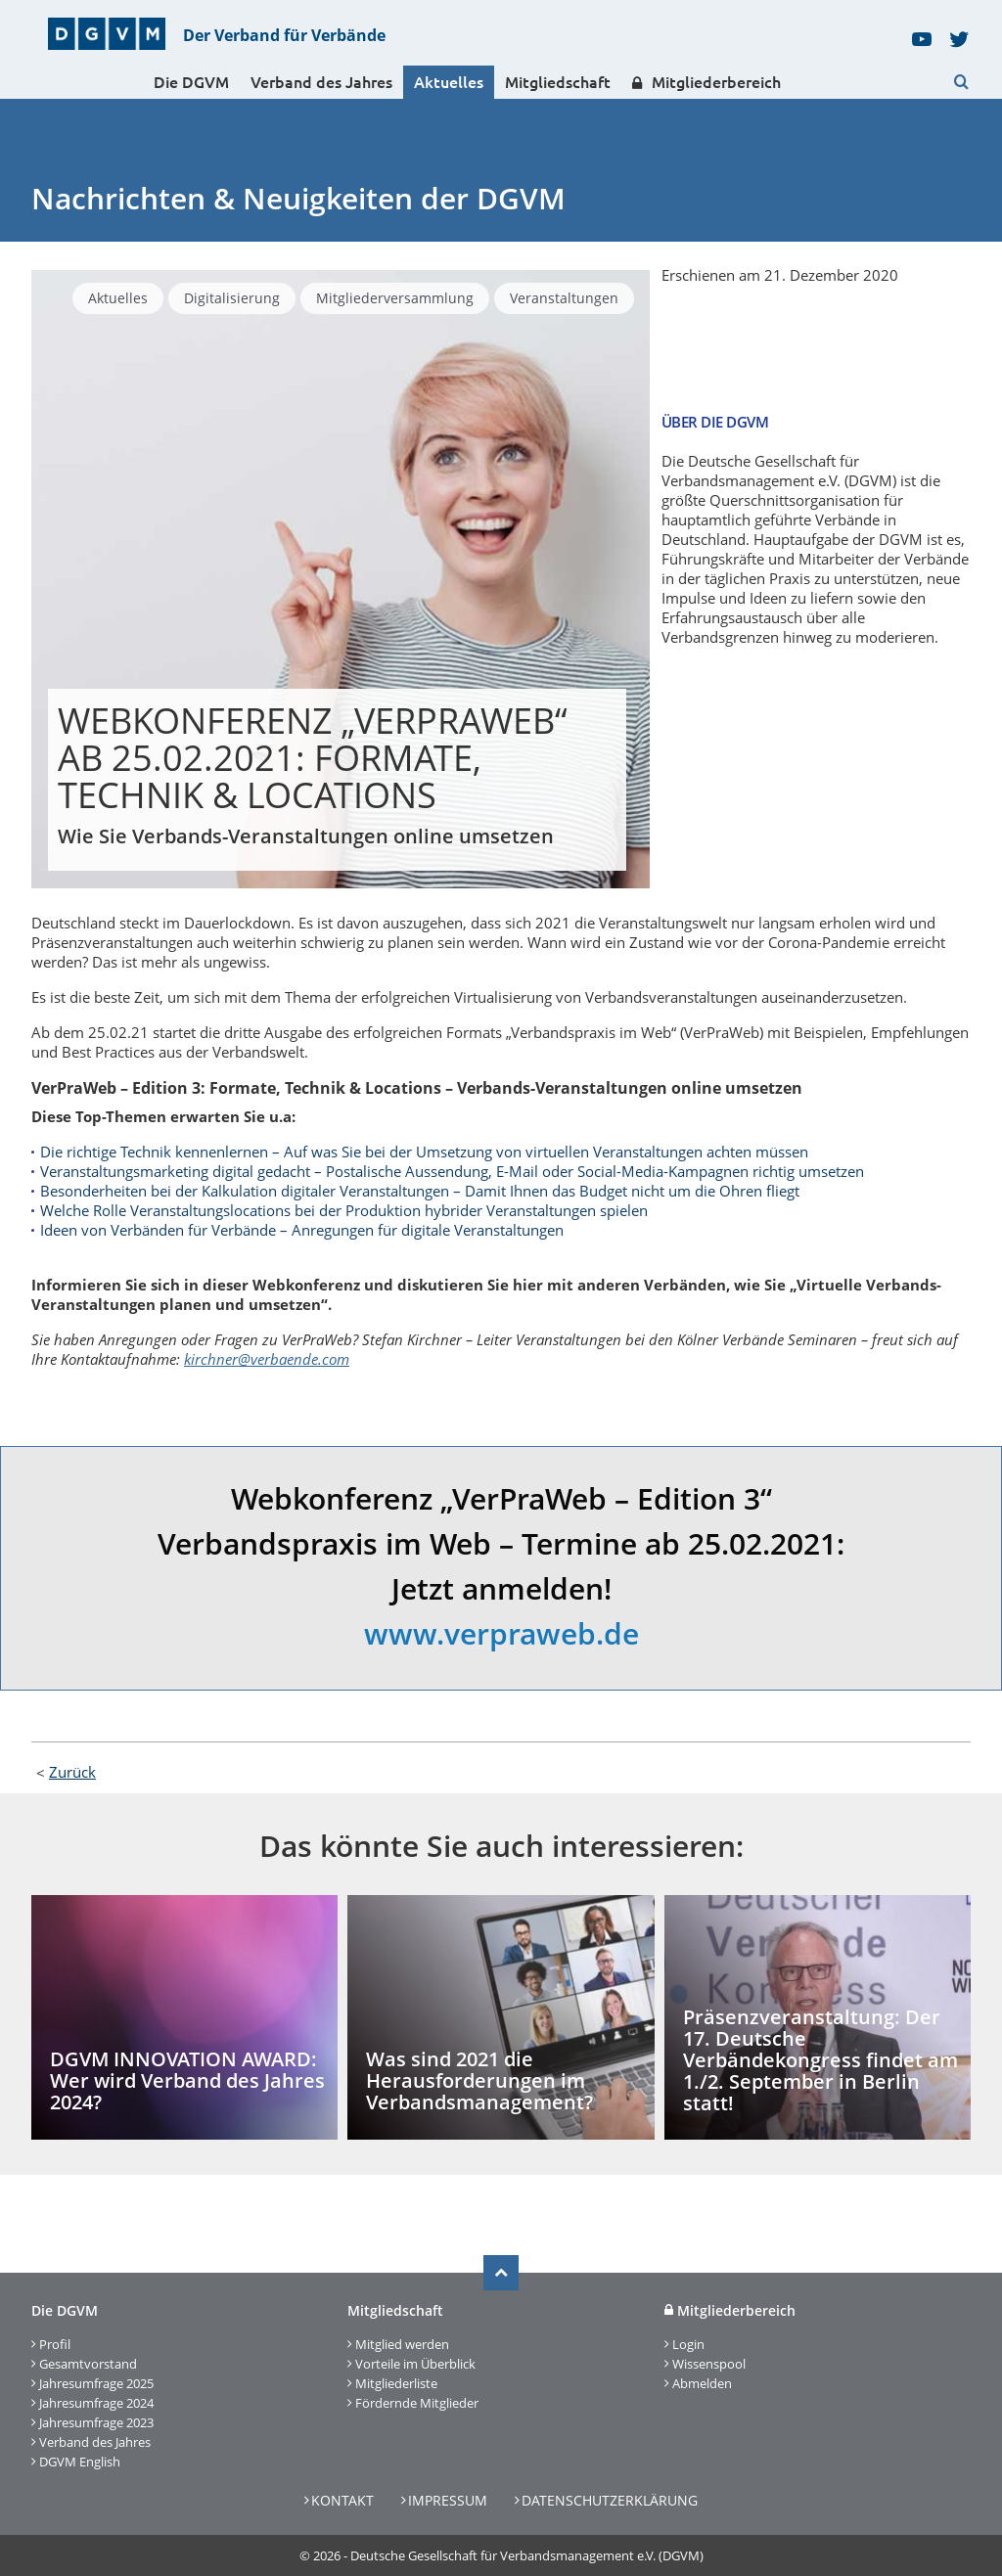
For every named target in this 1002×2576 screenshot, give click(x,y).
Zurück (72, 1772)
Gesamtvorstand (88, 2364)
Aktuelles (448, 82)
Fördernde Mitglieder (416, 2403)
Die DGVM (191, 82)
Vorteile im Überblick (415, 2364)
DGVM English (79, 2461)
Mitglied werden (402, 2344)
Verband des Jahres (321, 82)
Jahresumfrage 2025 (96, 2383)
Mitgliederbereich (706, 82)
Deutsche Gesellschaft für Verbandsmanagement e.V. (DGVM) (527, 2555)
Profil (54, 2344)
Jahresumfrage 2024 (96, 2403)
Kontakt (342, 2500)
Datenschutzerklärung (610, 2500)
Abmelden (702, 2383)
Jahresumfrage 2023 (96, 2422)
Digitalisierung (232, 298)
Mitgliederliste (396, 2383)
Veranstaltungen (564, 298)
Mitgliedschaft (558, 82)
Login (688, 2344)
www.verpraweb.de (501, 1633)
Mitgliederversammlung (395, 298)
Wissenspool (709, 2364)
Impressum (447, 2500)
